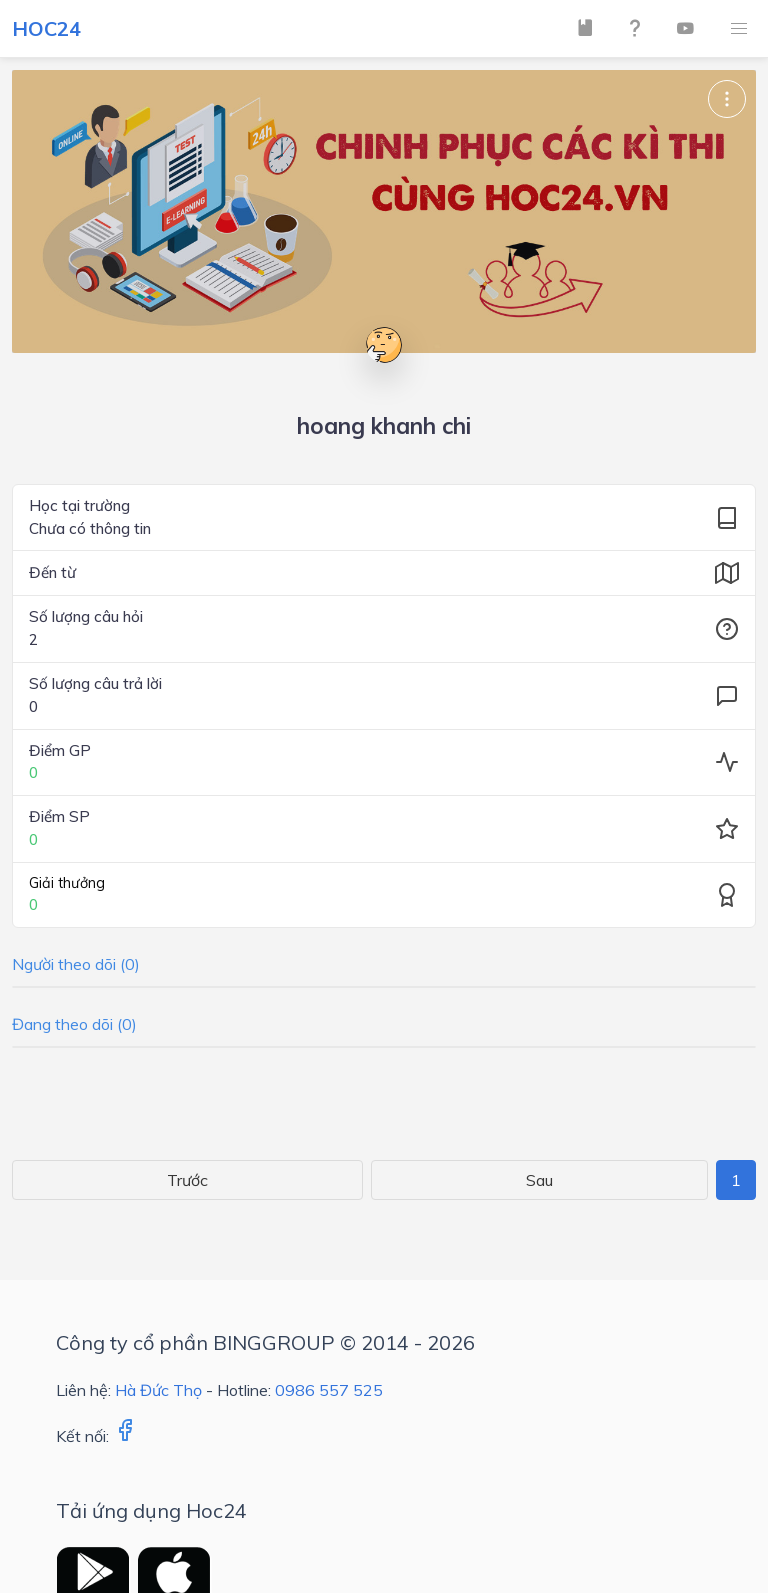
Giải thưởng (67, 883)
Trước (187, 1180)
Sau (539, 1180)
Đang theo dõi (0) (74, 1024)
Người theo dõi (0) (76, 964)
